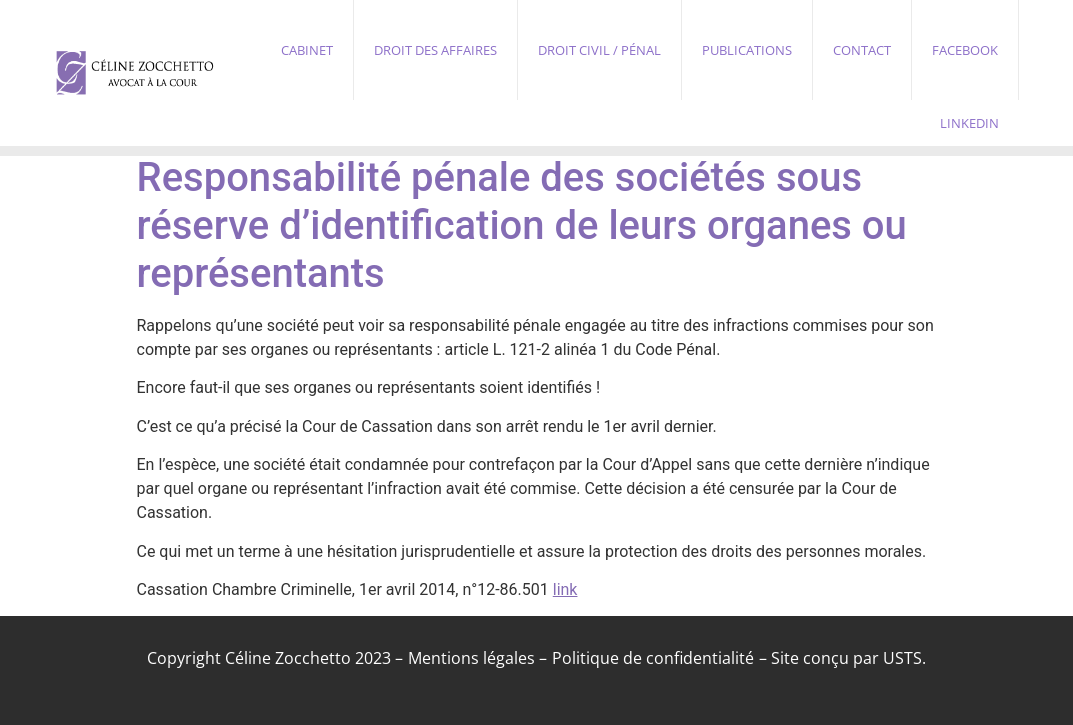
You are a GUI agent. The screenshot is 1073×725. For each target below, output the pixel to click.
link (565, 589)
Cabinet (307, 50)
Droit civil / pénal (599, 50)
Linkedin (969, 123)
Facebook (965, 50)
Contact (862, 50)
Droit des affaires (435, 50)
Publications (747, 50)
